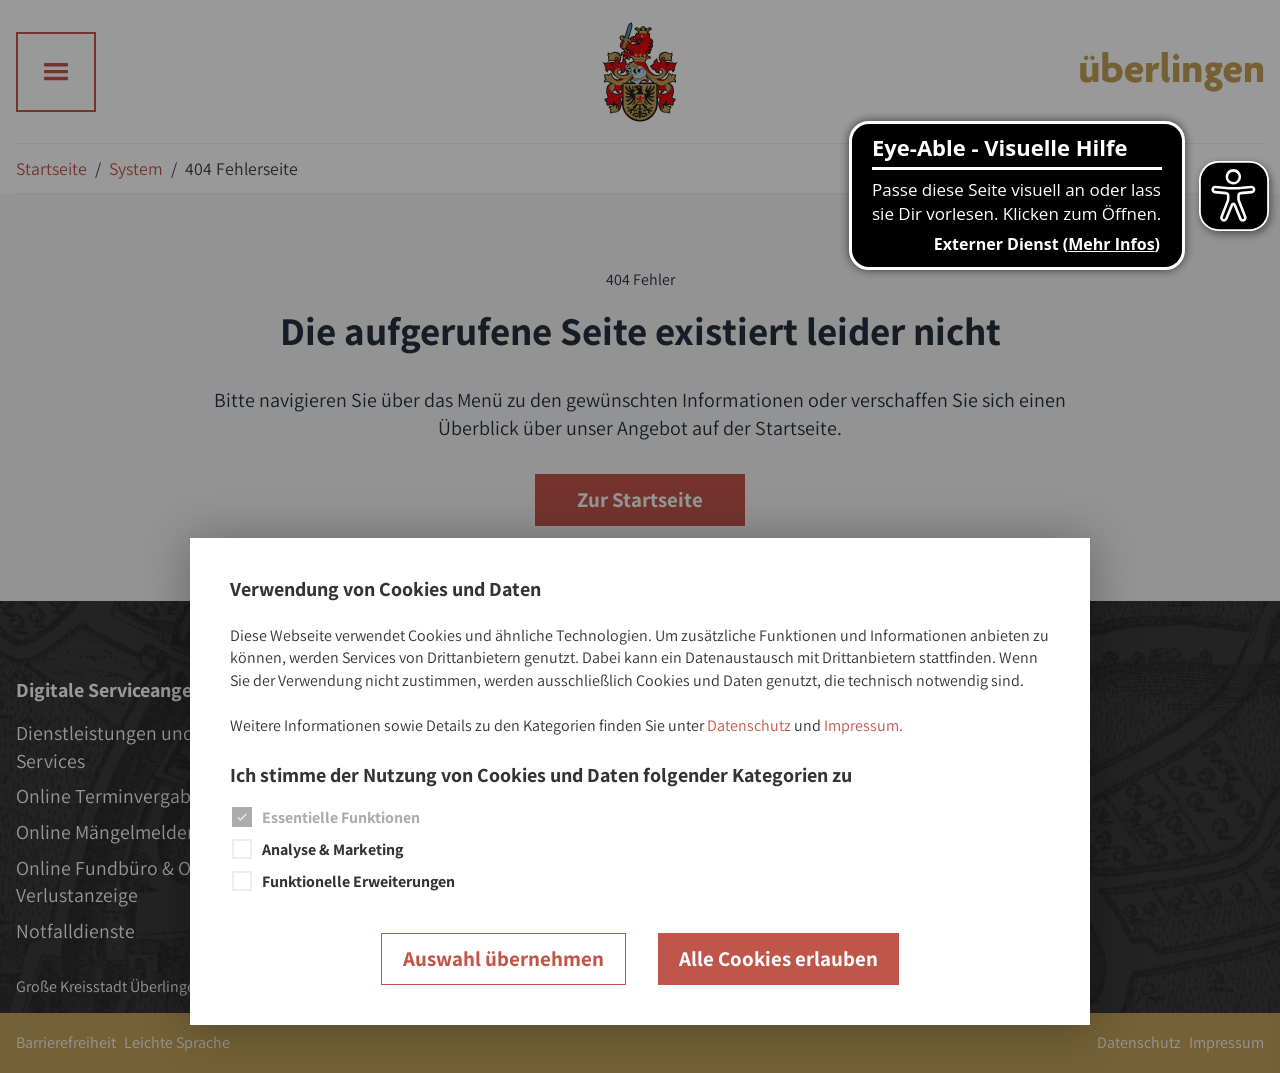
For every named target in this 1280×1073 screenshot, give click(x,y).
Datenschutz (749, 725)
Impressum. (863, 725)
